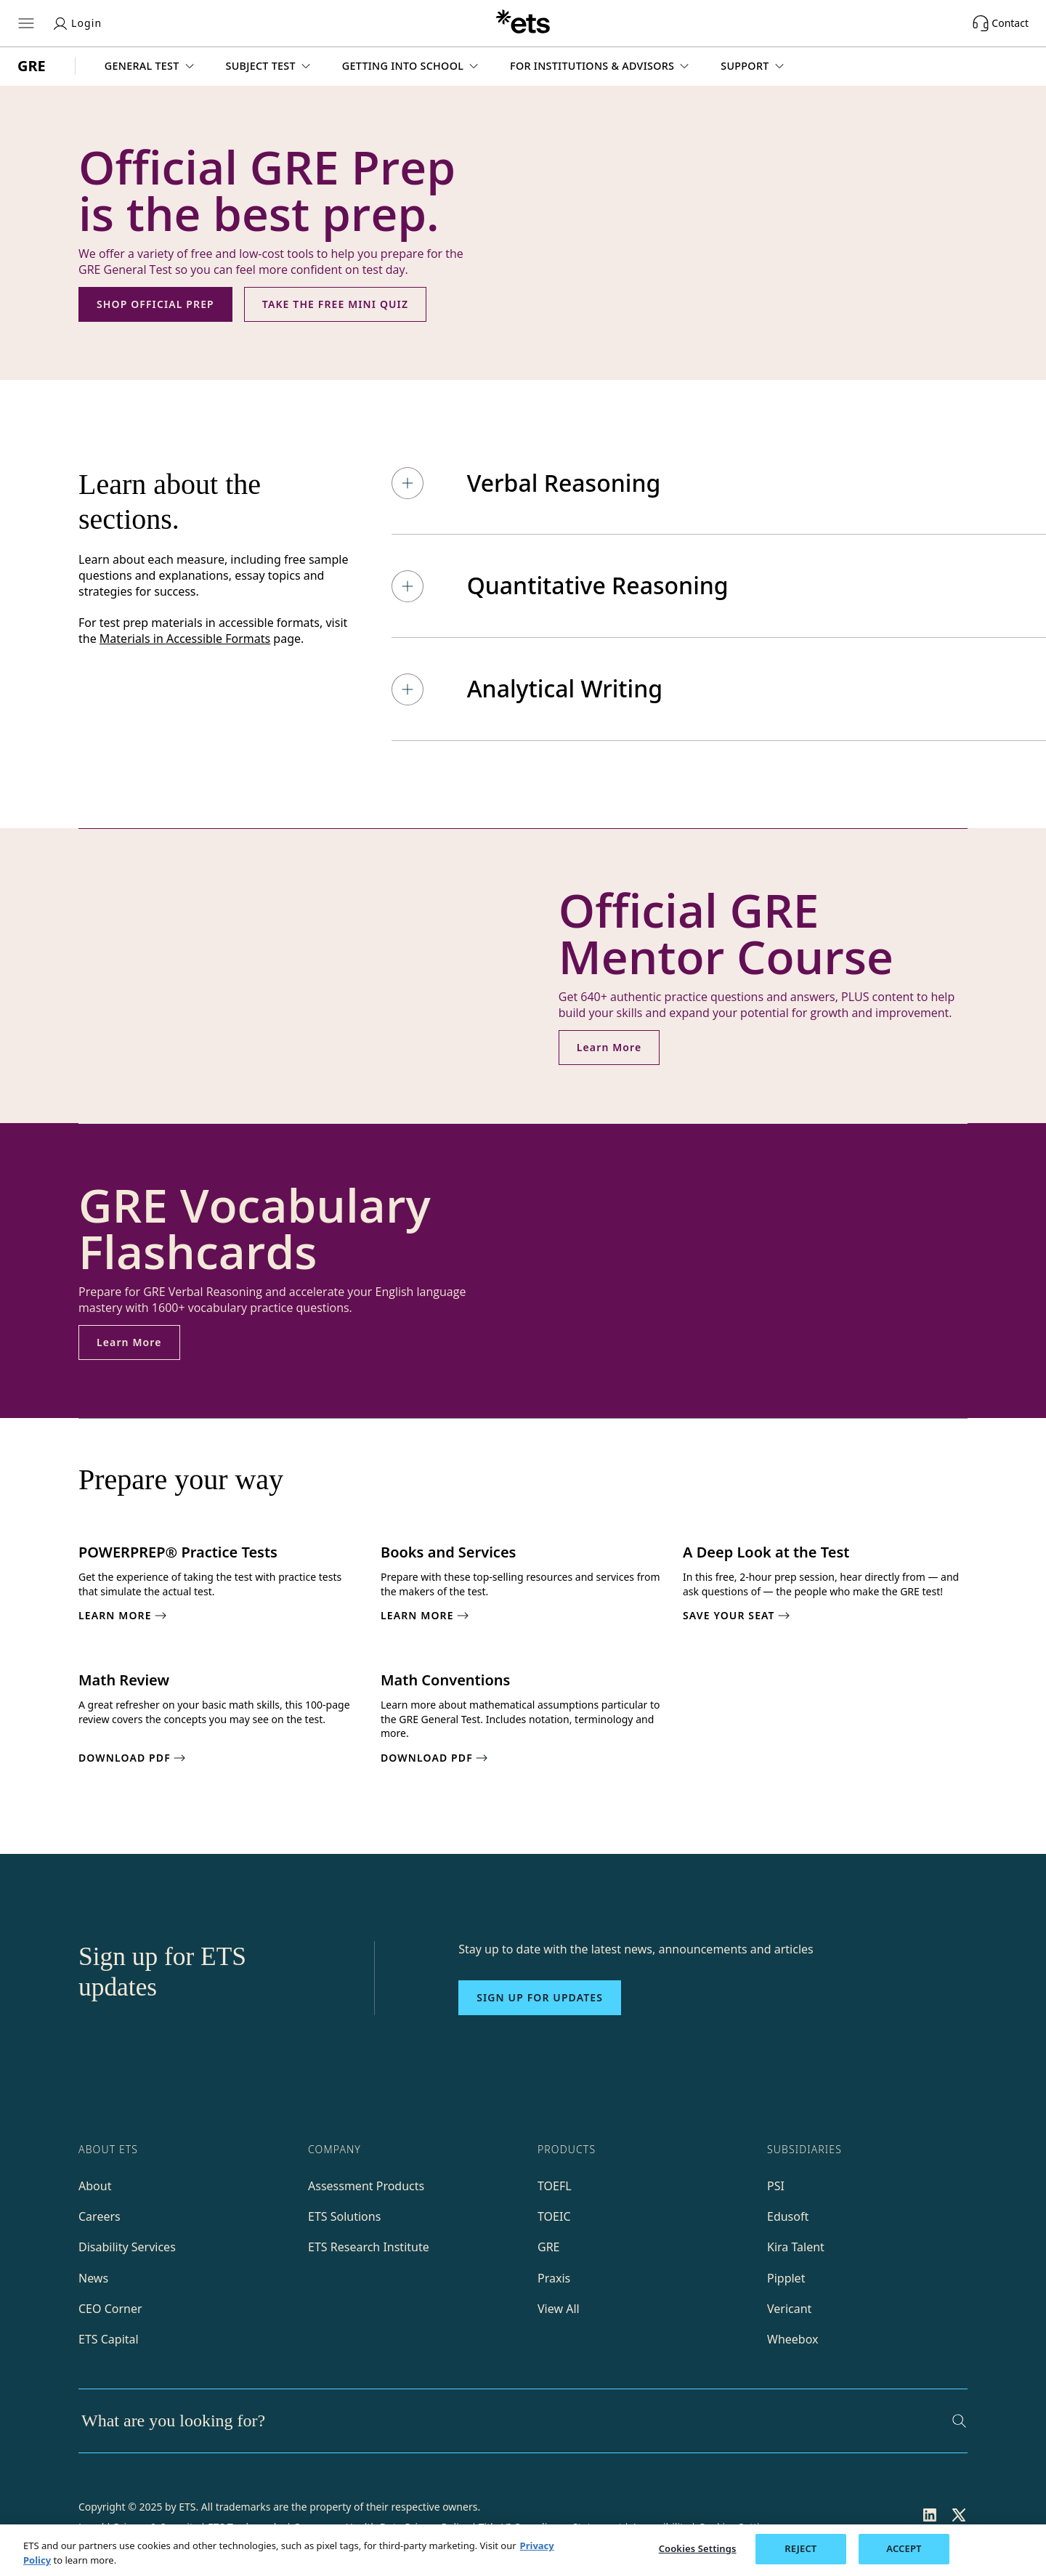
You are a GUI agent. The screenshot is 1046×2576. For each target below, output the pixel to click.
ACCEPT (903, 2548)
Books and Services (448, 1552)
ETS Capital (108, 2339)
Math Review (123, 1680)
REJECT (800, 2548)
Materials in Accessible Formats (185, 639)
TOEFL (555, 2186)
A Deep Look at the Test (766, 1552)
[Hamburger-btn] (26, 23)
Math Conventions (445, 1680)
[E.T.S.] (523, 23)
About (94, 2186)
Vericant (789, 2309)
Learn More (609, 1047)
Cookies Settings (698, 2548)
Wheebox (792, 2339)
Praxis (554, 2278)
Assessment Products (366, 2186)
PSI (775, 2186)
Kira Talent (795, 2247)
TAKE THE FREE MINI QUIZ (335, 304)
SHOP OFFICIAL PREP (155, 304)
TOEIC (554, 2216)
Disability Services (127, 2247)
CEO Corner (110, 2309)
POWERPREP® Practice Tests (177, 1552)
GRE (549, 2247)
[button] (151, 66)
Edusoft (787, 2216)
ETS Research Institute (368, 2247)
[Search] (959, 2421)
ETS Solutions (344, 2216)
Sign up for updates (540, 1997)
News (93, 2278)
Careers (99, 2216)
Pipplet (786, 2278)
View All (559, 2309)
